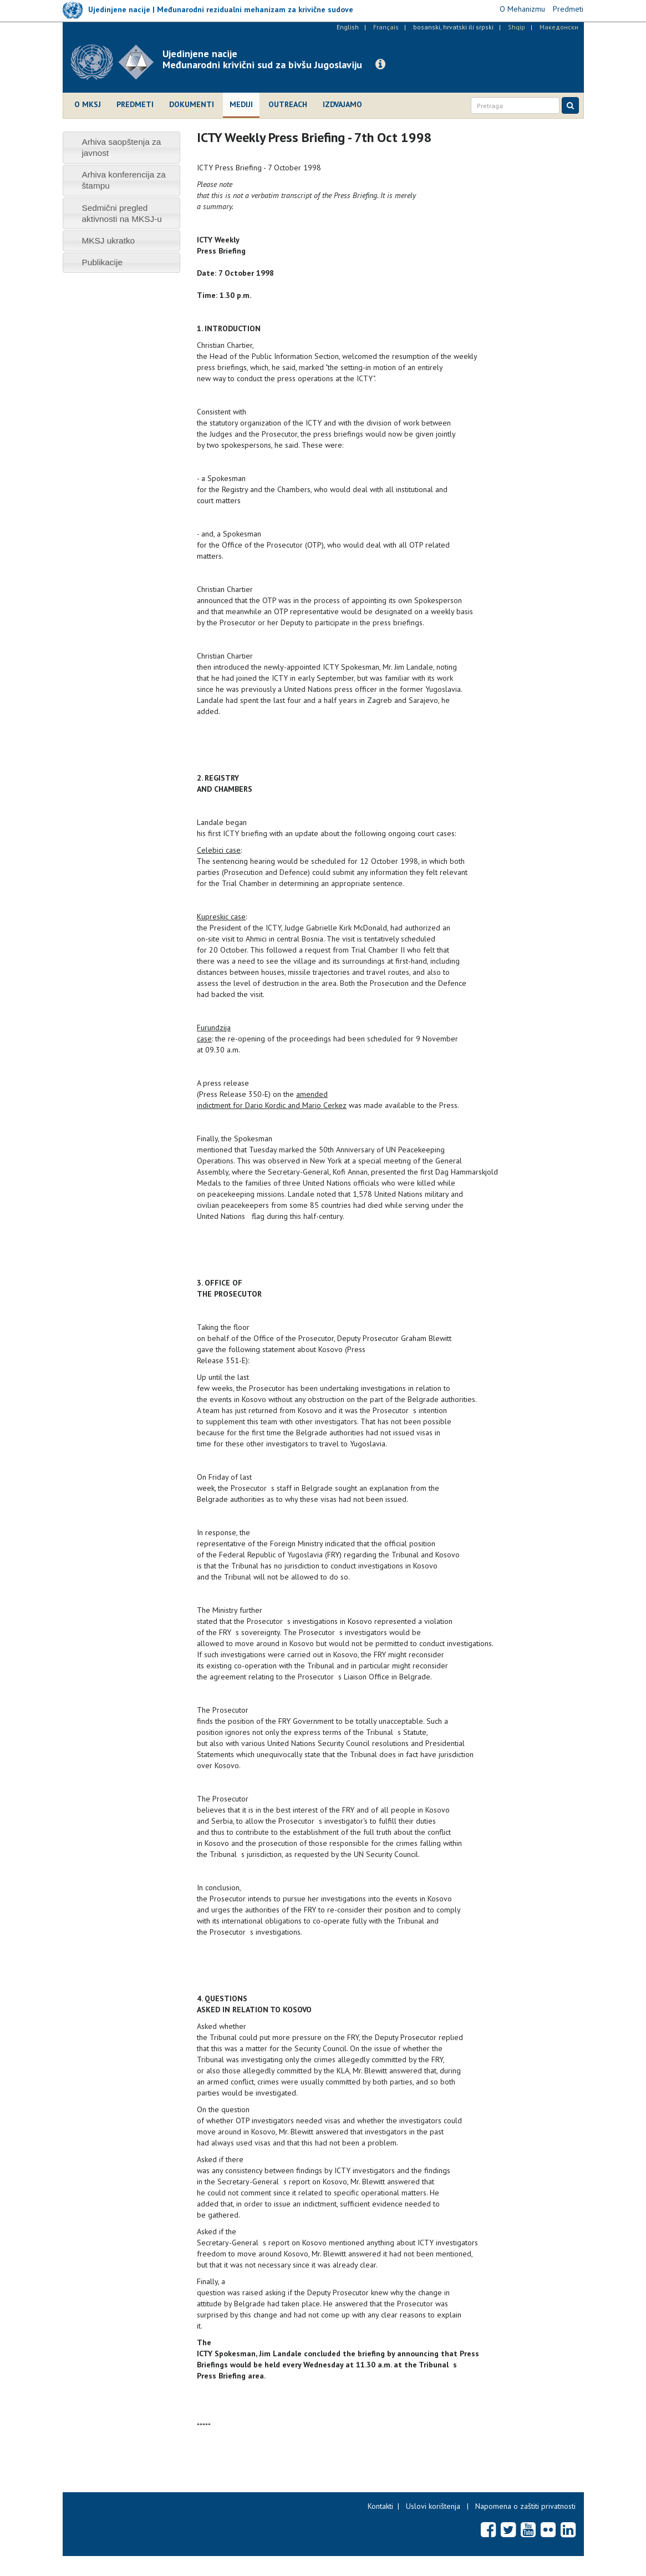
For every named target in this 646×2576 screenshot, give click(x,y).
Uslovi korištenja (433, 2506)
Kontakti (380, 2506)
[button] (380, 64)
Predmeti (135, 104)
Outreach (287, 104)
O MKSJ (87, 104)
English (348, 27)
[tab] (122, 147)
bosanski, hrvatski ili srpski (453, 27)
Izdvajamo (342, 104)
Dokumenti (191, 104)
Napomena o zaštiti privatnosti (525, 2506)
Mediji (241, 104)
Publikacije (102, 262)
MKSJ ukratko (108, 240)
